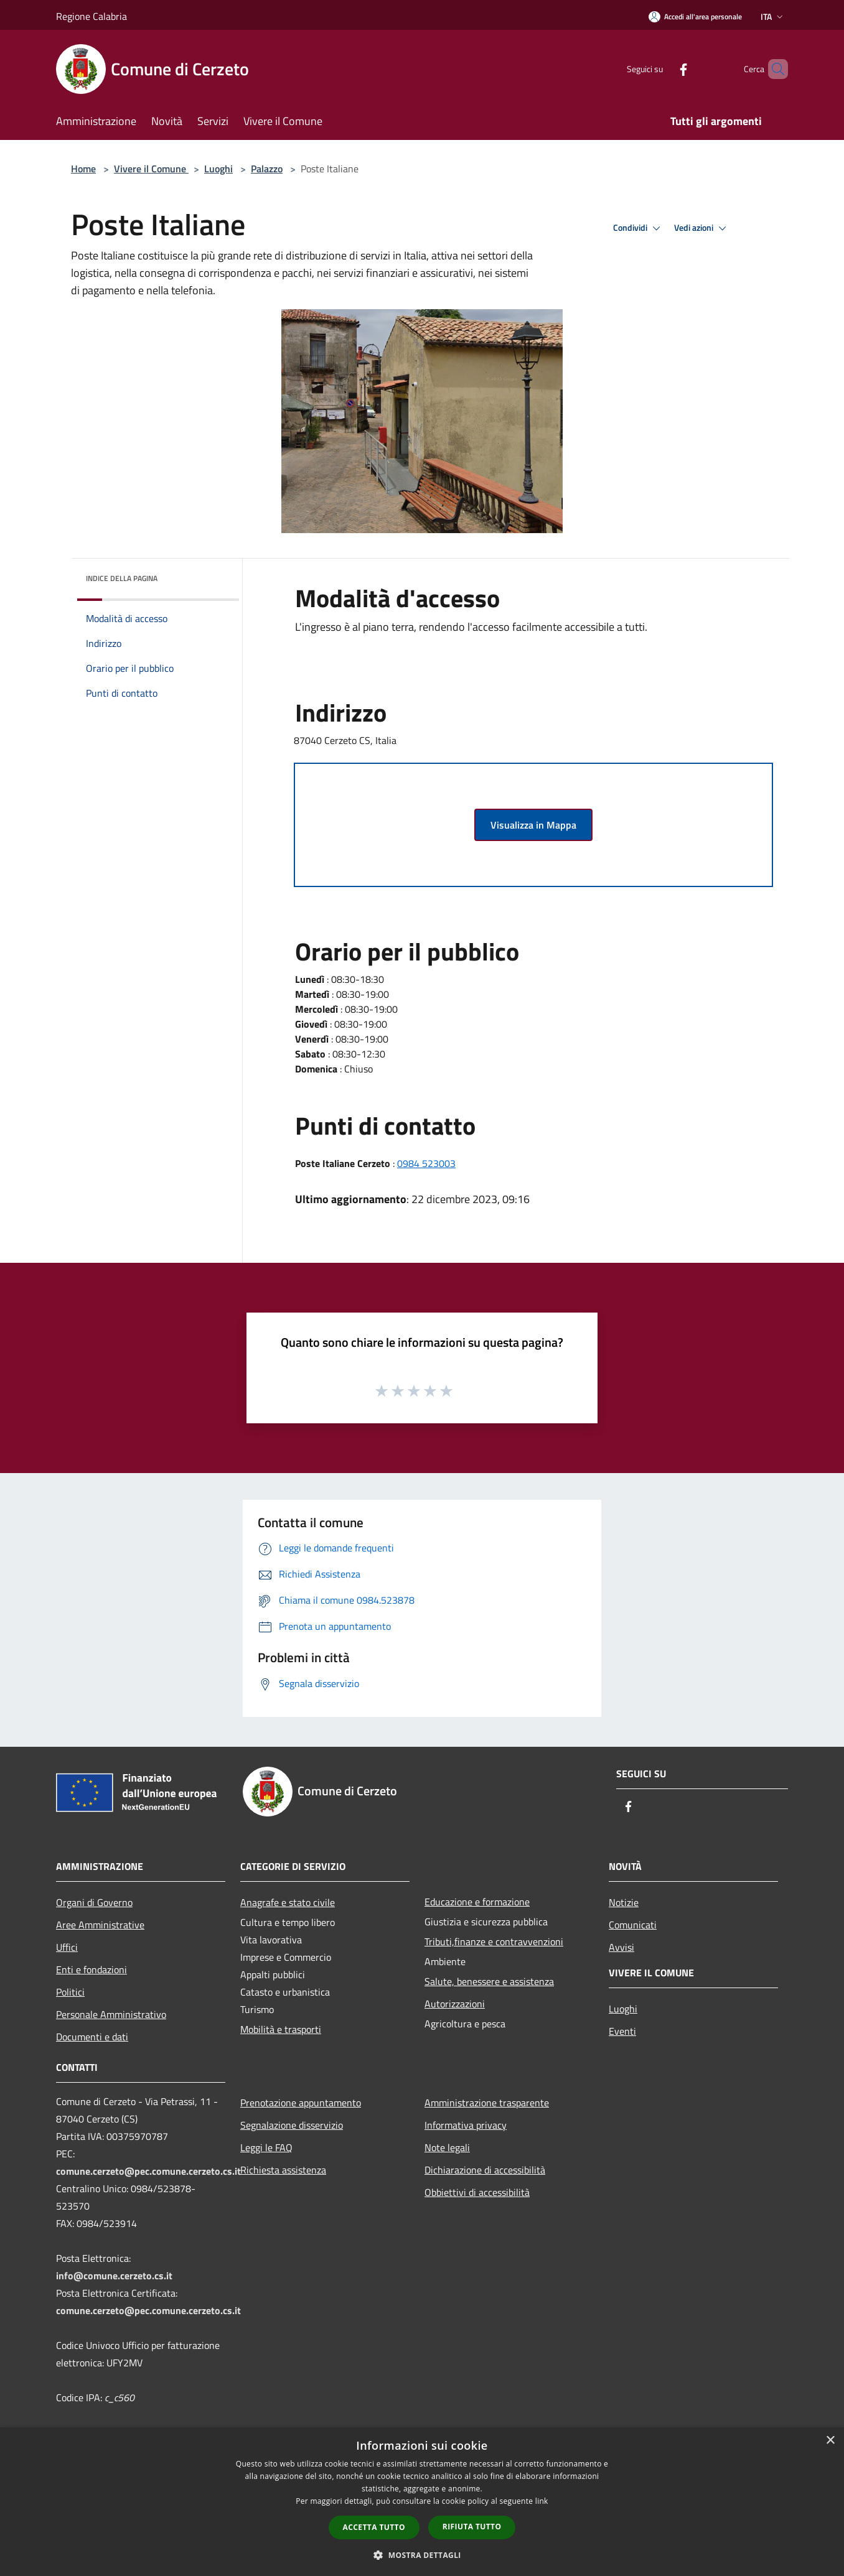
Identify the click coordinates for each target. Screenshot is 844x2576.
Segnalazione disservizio (291, 2125)
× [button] (830, 2440)
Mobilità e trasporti (280, 2029)
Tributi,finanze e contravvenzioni (493, 1941)
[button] (422, 2555)
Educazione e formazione (477, 1901)
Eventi (622, 2031)
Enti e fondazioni (91, 1969)
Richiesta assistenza (283, 2169)
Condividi (638, 228)
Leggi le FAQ (266, 2147)
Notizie (624, 1902)
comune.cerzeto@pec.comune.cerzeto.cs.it (148, 2171)
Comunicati (633, 1924)
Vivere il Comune (151, 168)
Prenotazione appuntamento (300, 2102)
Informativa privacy (465, 2125)
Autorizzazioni (454, 2003)
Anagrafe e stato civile (287, 1902)
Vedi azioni (702, 228)
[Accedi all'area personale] (695, 16)
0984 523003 (426, 1163)
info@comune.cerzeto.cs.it (114, 2275)
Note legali (447, 2147)
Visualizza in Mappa (533, 824)
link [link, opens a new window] (541, 2501)
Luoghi (218, 168)
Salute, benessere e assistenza (489, 1981)
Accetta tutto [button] (374, 2527)
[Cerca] (773, 69)
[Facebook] (662, 68)
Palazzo (267, 168)
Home (83, 168)
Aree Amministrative (100, 1924)
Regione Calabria (91, 16)
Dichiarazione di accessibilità (484, 2169)
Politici (70, 1991)
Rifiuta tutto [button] (472, 2526)
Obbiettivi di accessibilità (477, 2192)
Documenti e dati (92, 2036)
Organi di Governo (94, 1902)
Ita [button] (773, 16)
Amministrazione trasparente (486, 2102)
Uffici (67, 1947)
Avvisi (621, 1947)
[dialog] (422, 2501)
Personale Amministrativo (111, 2014)
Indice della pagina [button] (121, 578)
